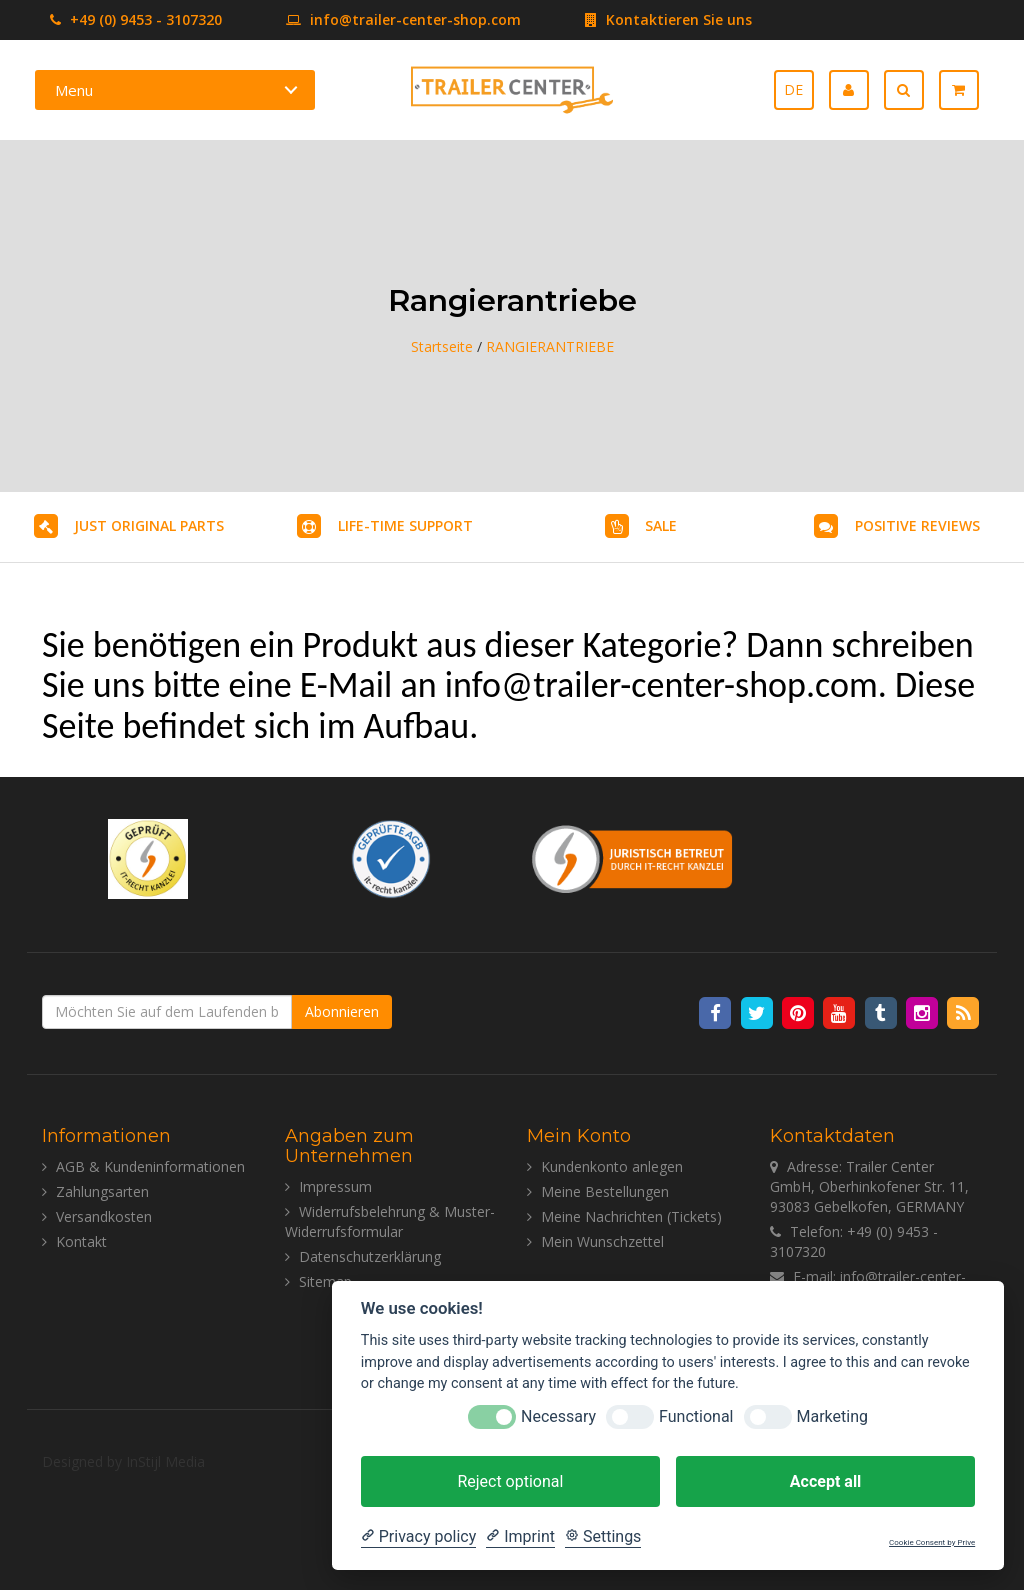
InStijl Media (165, 1461)
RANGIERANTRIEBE (550, 346)
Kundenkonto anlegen (612, 1166)
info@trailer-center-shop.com (373, 19)
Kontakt (81, 1241)
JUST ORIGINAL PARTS (149, 525)
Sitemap (325, 1281)
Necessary (558, 1416)
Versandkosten (104, 1216)
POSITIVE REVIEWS (917, 525)
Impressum (335, 1186)
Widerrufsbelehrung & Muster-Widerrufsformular (390, 1221)
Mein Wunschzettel (602, 1241)
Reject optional (510, 1481)
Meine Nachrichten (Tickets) (631, 1216)
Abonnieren (342, 1011)
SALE (661, 525)
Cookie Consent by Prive (932, 1542)
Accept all (825, 1481)
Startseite (442, 346)
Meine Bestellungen (605, 1191)
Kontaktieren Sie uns (638, 19)
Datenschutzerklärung (370, 1256)
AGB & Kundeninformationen (150, 1166)
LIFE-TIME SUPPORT (405, 525)
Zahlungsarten (102, 1191)
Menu (74, 90)
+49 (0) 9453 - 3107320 (136, 19)
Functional (696, 1416)
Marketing (832, 1416)
